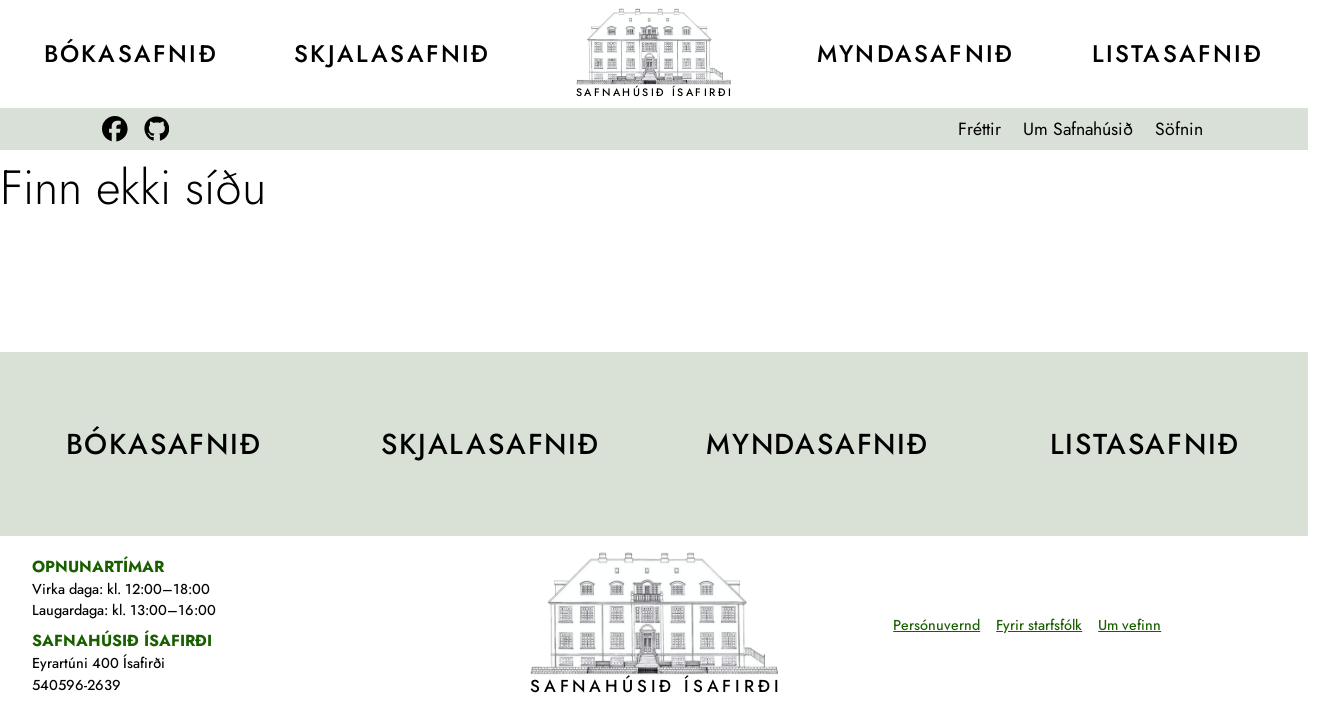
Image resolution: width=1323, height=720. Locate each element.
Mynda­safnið (915, 53)
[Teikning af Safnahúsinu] (654, 46)
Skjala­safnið (392, 53)
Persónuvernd (936, 625)
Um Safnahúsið (1078, 129)
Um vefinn (1129, 625)
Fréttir (979, 129)
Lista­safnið (1177, 53)
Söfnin (1179, 129)
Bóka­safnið (131, 53)
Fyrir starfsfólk (1039, 625)
